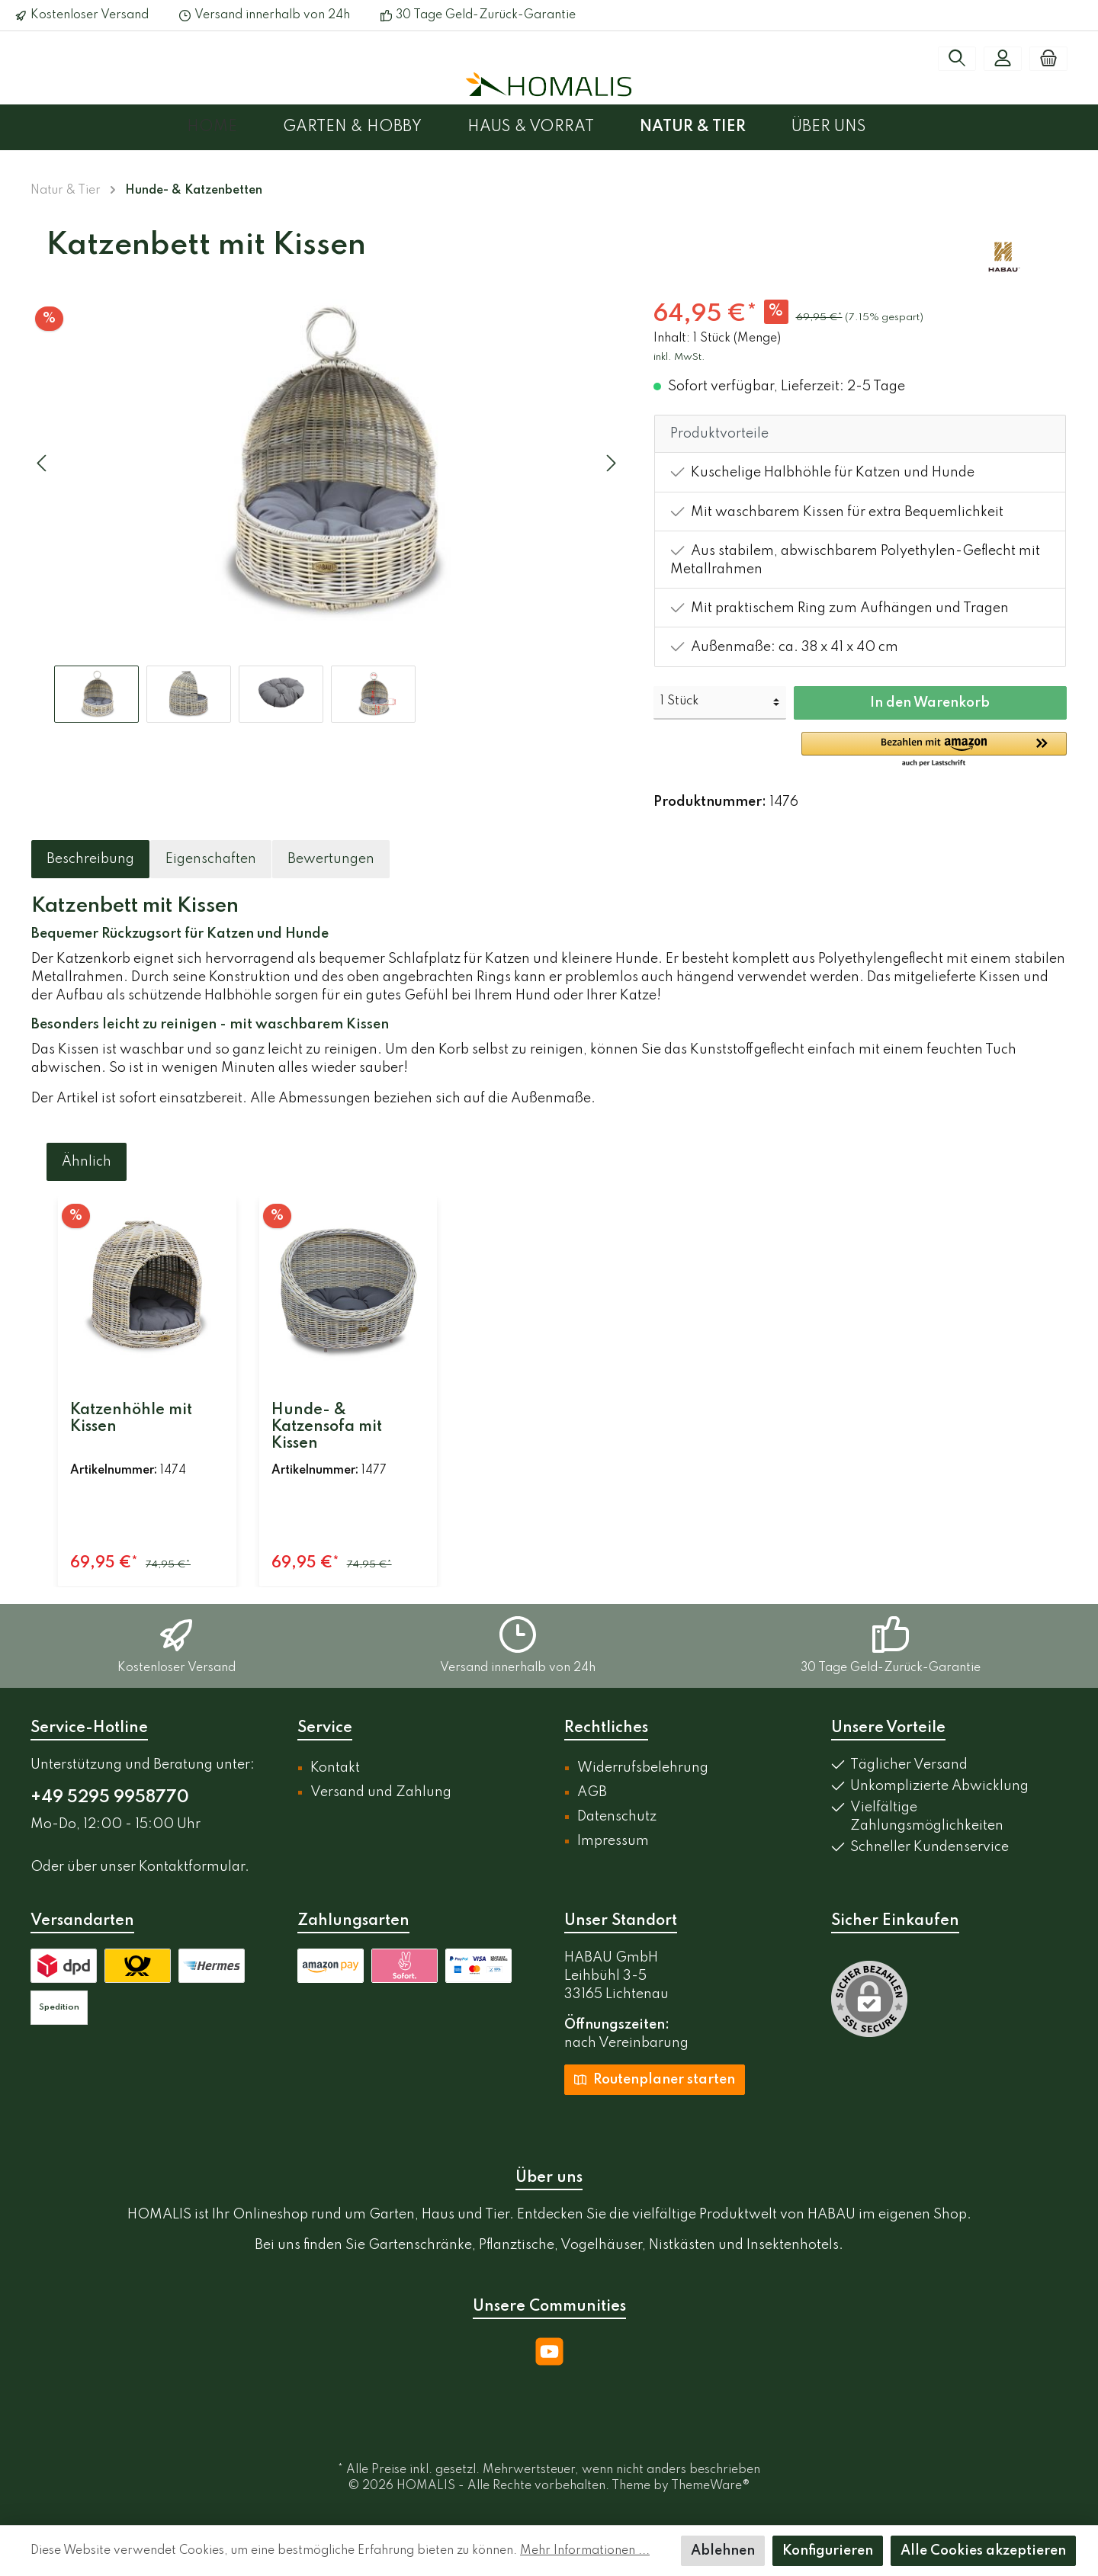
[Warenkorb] (1048, 59)
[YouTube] (549, 2351)
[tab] (90, 859)
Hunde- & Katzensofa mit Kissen (326, 1427)
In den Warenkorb (930, 703)
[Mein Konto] (1003, 59)
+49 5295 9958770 (109, 1797)
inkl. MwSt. (679, 357)
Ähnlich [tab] (86, 1162)
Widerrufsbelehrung (642, 1768)
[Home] (235, 127)
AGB (592, 1792)
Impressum (613, 1841)
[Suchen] (957, 59)
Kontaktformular (192, 1867)
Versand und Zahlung (380, 1792)
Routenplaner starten (654, 2079)
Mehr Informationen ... (585, 2551)
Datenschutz (617, 1817)
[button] (934, 750)
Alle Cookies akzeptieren (983, 2551)
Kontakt (335, 1768)
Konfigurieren (827, 2551)
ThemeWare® (710, 2486)
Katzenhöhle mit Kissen (131, 1419)
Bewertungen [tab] (330, 859)
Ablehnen (723, 2551)
